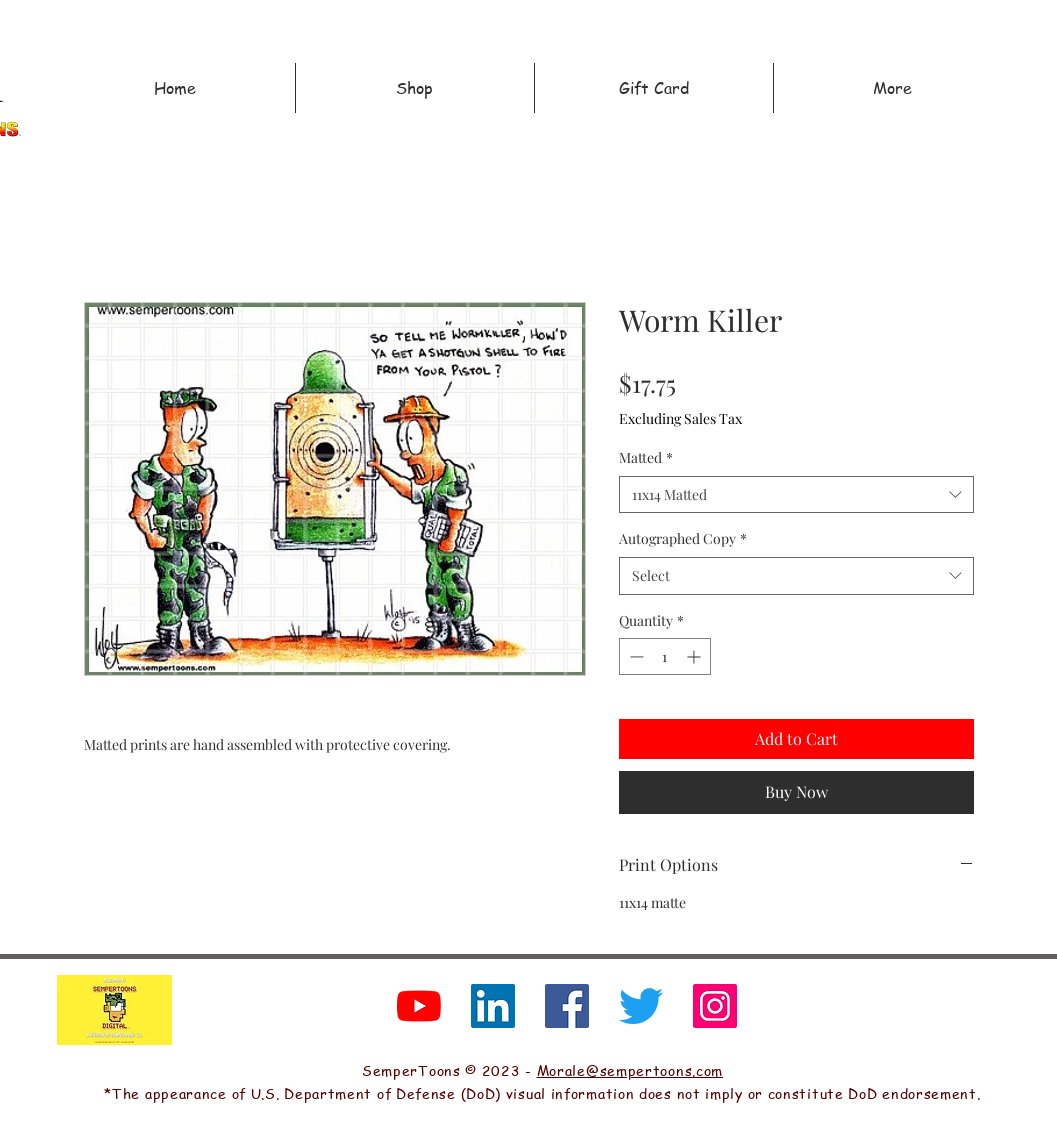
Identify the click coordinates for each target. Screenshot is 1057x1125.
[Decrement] (634, 656)
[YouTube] (419, 1006)
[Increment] (695, 656)
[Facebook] (567, 1006)
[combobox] (796, 495)
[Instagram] (715, 1006)
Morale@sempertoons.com (630, 1070)
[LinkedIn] (493, 1006)
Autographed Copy (683, 538)
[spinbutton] (665, 656)
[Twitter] (641, 1006)
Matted (646, 457)
